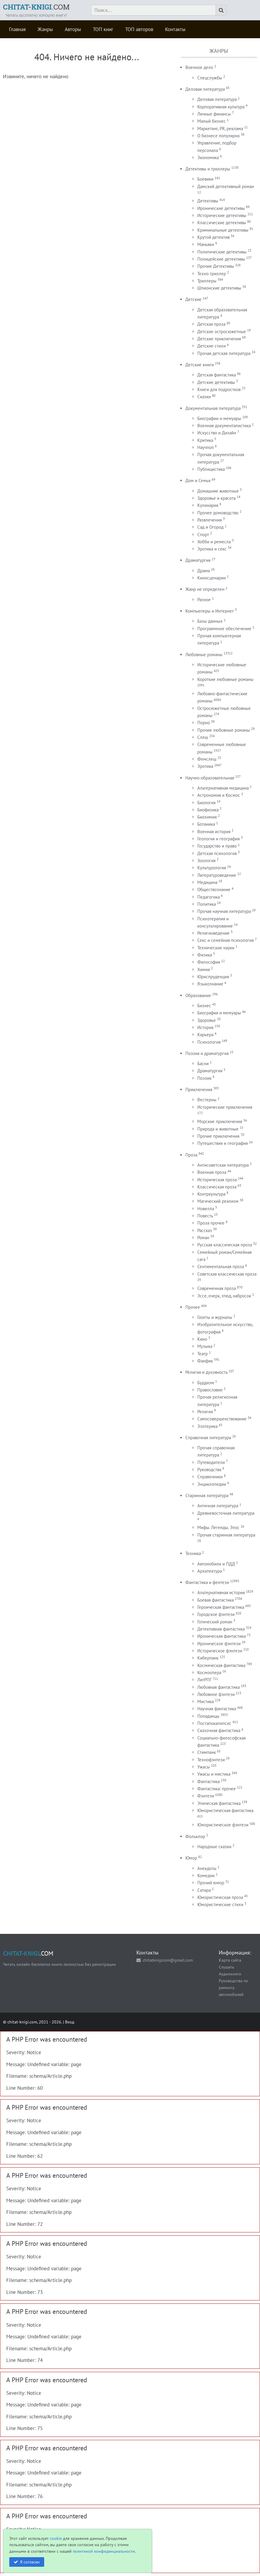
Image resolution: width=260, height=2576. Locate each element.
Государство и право (217, 846)
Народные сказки (214, 1846)
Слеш (202, 737)
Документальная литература (213, 408)
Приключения (198, 1089)
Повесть (205, 1216)
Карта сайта (230, 1960)
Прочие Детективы (215, 266)
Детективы (207, 201)
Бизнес (204, 1005)
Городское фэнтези (216, 1614)
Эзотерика (207, 1426)
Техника (193, 1553)
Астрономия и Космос (218, 795)
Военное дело (199, 67)
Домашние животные (218, 491)
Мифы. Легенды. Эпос (218, 1527)
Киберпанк (208, 1658)
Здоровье (206, 1020)
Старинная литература (206, 1495)
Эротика (205, 766)
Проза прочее (210, 1223)
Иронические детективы (221, 208)
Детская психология (217, 853)
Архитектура (209, 1571)
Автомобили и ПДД (216, 1564)
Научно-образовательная (209, 778)
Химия (203, 969)
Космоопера (209, 1672)
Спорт (203, 534)
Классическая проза (216, 1187)
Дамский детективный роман (225, 186)
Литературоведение (216, 875)
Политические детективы (222, 252)
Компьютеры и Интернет (209, 611)
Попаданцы (208, 1716)
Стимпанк (206, 1752)
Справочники (210, 1477)
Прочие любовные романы (223, 730)
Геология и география (218, 839)
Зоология (206, 860)
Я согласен (30, 2562)
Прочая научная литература (224, 911)
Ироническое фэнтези (219, 1643)
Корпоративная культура (220, 107)
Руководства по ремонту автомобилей (233, 1987)
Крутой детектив (213, 237)
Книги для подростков (219, 389)
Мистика (205, 1701)
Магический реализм (218, 1201)
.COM (36, 7)
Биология (206, 802)
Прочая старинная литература (226, 1535)
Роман (203, 1237)
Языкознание (210, 984)
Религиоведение (213, 933)
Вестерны (206, 1099)
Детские (193, 299)
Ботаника (206, 824)
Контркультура (211, 1194)
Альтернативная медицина (223, 788)
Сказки (204, 396)
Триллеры (206, 281)
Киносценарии (211, 578)
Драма (203, 570)
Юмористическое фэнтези (222, 1825)
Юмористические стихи (220, 1904)
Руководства (209, 1469)
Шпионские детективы (219, 288)
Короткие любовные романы (225, 679)
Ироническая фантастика (221, 1636)
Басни (203, 1063)
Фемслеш (206, 759)
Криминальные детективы (222, 230)
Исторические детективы (221, 215)
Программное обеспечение (224, 628)
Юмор (191, 1858)
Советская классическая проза (226, 1274)
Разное (204, 599)
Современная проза (216, 1288)
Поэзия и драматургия (207, 1053)
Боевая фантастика (215, 1600)
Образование (198, 995)
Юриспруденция (213, 976)
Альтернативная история (221, 1592)
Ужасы (203, 1767)
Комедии (206, 1875)
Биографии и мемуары (219, 418)
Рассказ (204, 1230)
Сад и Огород (210, 527)
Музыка (204, 1346)
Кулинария (207, 505)
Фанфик (205, 1361)
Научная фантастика (216, 1708)
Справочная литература (208, 1437)
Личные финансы (214, 114)
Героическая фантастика (220, 1607)
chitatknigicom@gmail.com (168, 1960)
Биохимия (207, 817)
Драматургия (197, 560)
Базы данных (210, 621)
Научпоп (205, 447)
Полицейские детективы (221, 259)
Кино (202, 1339)
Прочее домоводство (218, 513)
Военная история (213, 831)
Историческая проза (217, 1179)
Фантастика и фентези (207, 1582)
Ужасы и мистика (213, 1774)
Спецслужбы (209, 78)
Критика (205, 440)
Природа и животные (218, 1129)
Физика (204, 955)
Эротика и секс (212, 549)
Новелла (205, 1208)
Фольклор (195, 1836)
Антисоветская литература (223, 1165)
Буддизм (205, 1382)
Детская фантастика (216, 375)
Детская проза (211, 324)
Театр (202, 1354)
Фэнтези (205, 1796)
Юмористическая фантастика (225, 1810)
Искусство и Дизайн (216, 433)
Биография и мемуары (219, 1013)
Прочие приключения (218, 1136)
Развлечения (209, 520)
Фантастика (208, 1781)
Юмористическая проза (220, 1897)
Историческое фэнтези (219, 1651)
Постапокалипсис (214, 1723)
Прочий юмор (210, 1883)
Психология (209, 1042)
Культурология (211, 868)
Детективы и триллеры (207, 169)
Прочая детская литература (223, 353)
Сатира (204, 1890)
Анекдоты (206, 1868)
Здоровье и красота (216, 498)
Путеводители (211, 1462)
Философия (208, 962)
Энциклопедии (211, 1484)
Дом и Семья (197, 480)
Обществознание (213, 889)
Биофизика (208, 810)
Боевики (205, 179)
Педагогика (208, 897)
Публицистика (211, 469)
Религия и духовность (206, 1372)
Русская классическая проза (224, 1245)
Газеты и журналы (214, 1317)
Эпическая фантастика (219, 1803)
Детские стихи (211, 346)
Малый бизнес (211, 121)
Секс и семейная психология (225, 940)
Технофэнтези (211, 1760)
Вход (69, 2022)
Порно (203, 722)
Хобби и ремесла (214, 542)
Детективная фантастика (221, 1629)
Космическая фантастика (221, 1665)
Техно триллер (211, 273)
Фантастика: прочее (216, 1788)
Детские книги (199, 364)
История (205, 1027)
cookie (56, 2538)
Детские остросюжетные (221, 331)
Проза (191, 1155)
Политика (206, 904)
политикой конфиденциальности (104, 2551)
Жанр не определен (204, 589)
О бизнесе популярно (218, 136)
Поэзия (204, 1078)
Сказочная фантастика (218, 1730)
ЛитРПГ (204, 1680)
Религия (205, 1411)
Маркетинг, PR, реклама (220, 128)
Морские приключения (219, 1121)
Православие (210, 1390)
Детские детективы (216, 382)
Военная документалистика (224, 425)
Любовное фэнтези (216, 1694)
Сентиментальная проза (220, 1266)
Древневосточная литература (225, 1513)
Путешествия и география (222, 1143)
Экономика (208, 157)
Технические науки (215, 948)
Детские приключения (219, 339)
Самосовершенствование (222, 1419)
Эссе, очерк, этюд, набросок (224, 1296)
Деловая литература (205, 89)
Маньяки (205, 244)
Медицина (207, 882)
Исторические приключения (224, 1107)
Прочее (192, 1307)
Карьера (205, 1034)
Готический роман (214, 1622)
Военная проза (211, 1172)
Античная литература (217, 1505)
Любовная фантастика (218, 1687)
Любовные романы (203, 654)
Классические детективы (221, 222)
